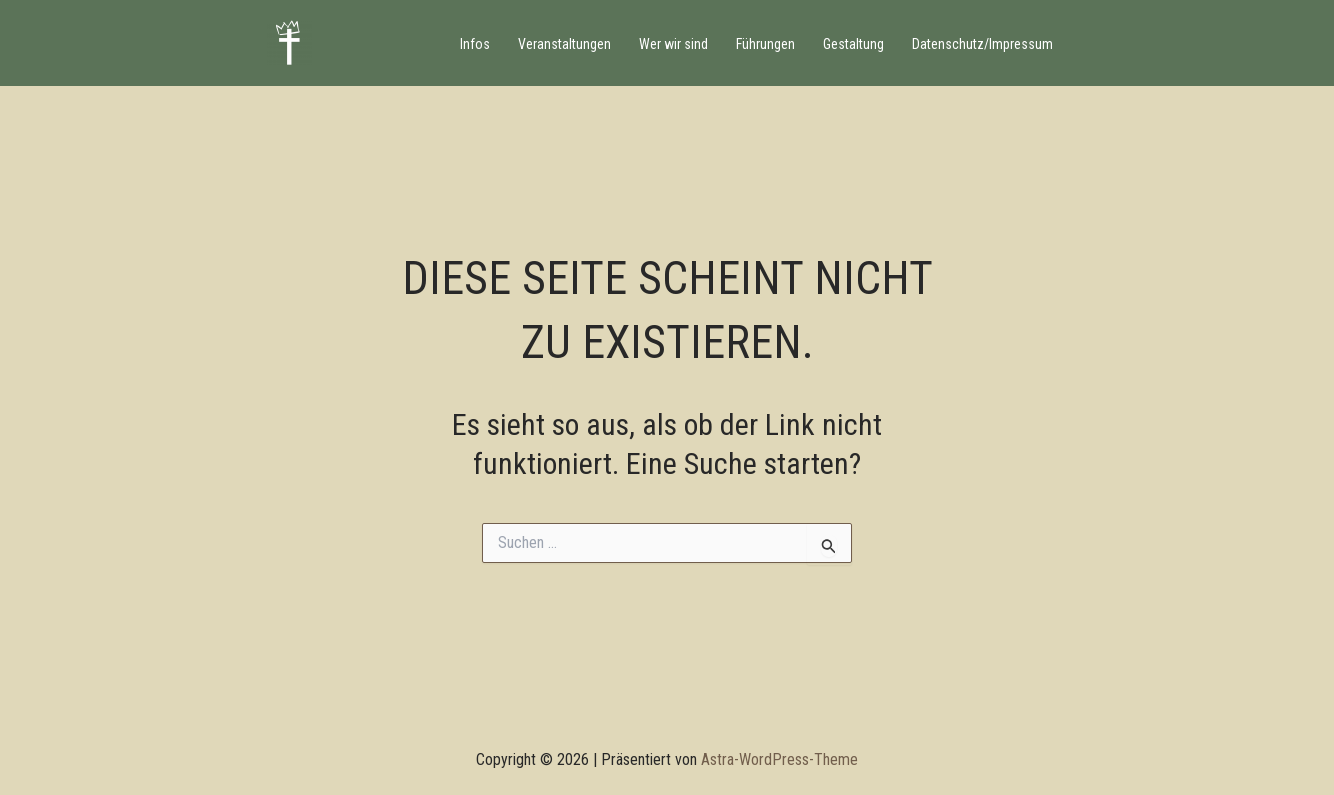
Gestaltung (853, 44)
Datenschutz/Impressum (982, 44)
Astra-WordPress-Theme (779, 759)
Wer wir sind (673, 44)
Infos (475, 44)
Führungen (765, 44)
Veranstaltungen (564, 44)
